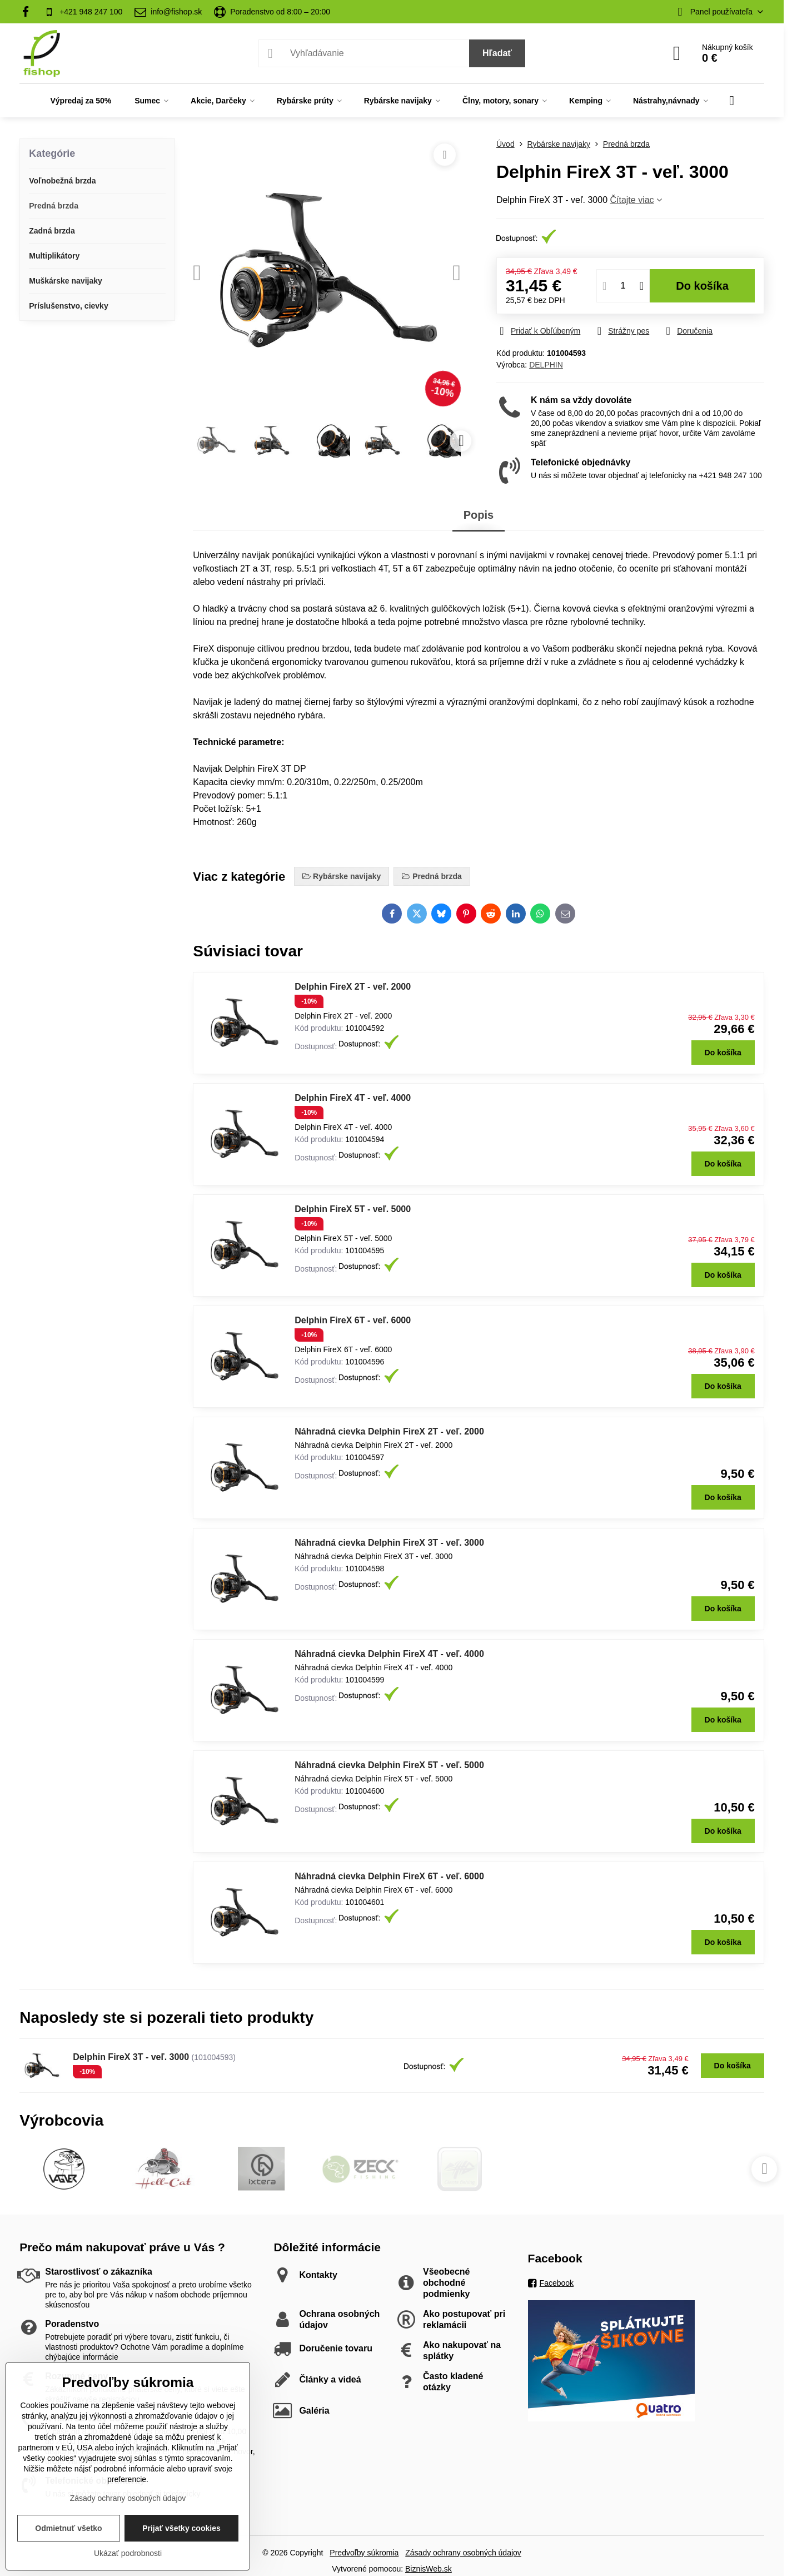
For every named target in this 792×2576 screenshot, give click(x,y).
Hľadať (497, 53)
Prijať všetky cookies (181, 2528)
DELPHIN (546, 364)
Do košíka (702, 286)
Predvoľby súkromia (364, 2552)
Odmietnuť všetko (68, 2528)
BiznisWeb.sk (428, 2568)
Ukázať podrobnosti (128, 2553)
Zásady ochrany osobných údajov (463, 2552)
